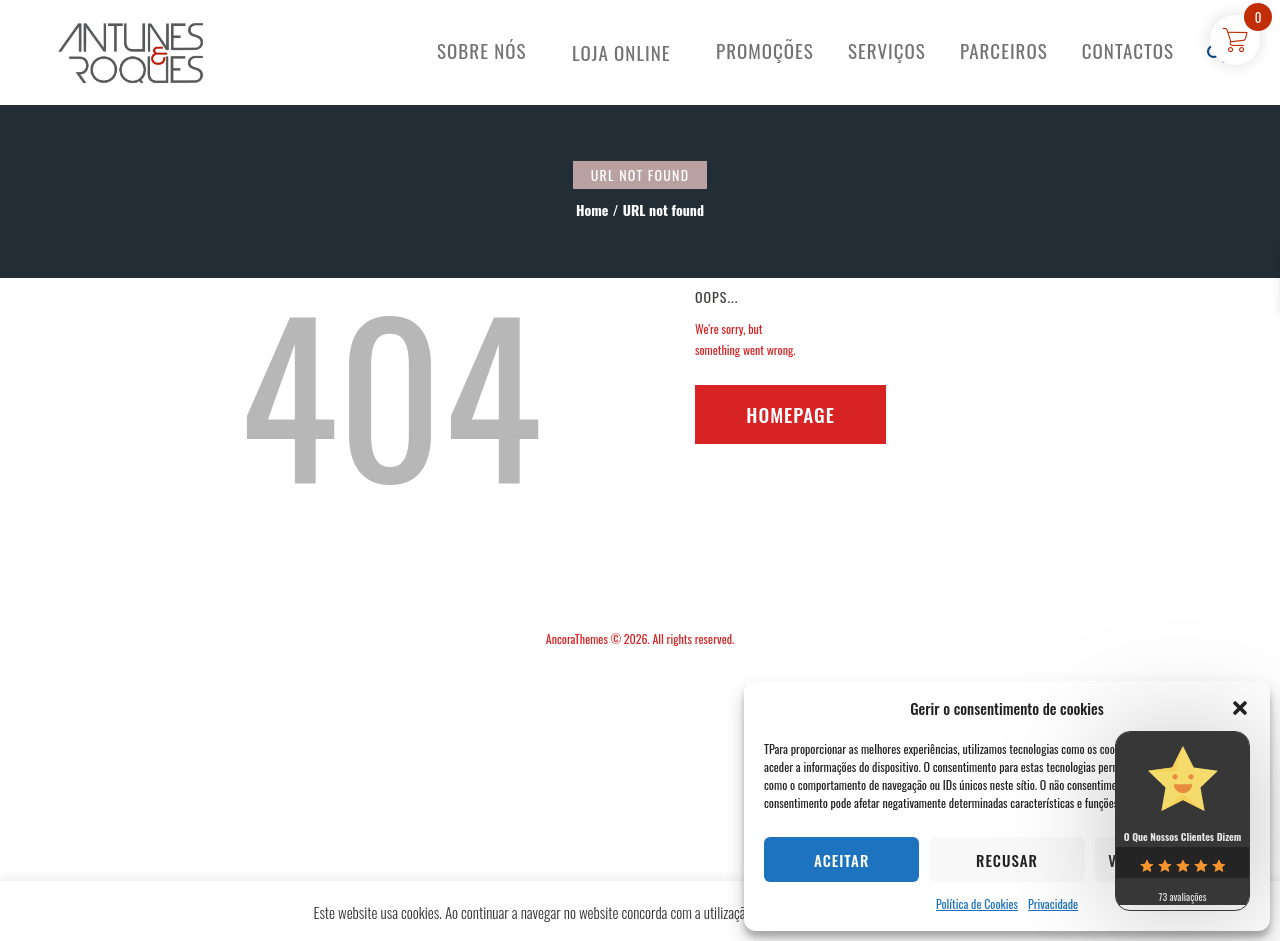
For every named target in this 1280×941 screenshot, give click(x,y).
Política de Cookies (977, 903)
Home (592, 209)
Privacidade (1053, 903)
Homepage (790, 414)
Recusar (1007, 860)
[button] (1240, 708)
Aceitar (841, 860)
